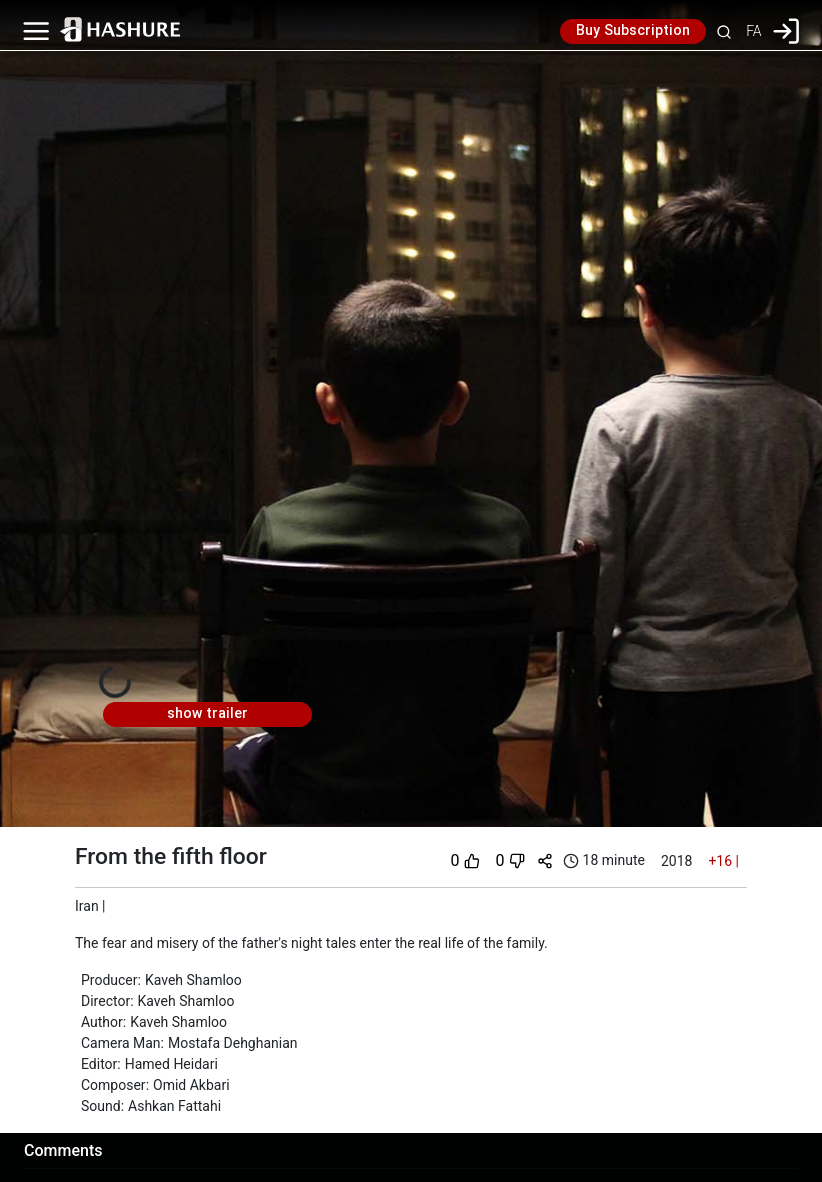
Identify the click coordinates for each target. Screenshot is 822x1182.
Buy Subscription (633, 31)
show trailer (207, 714)
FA (753, 31)
